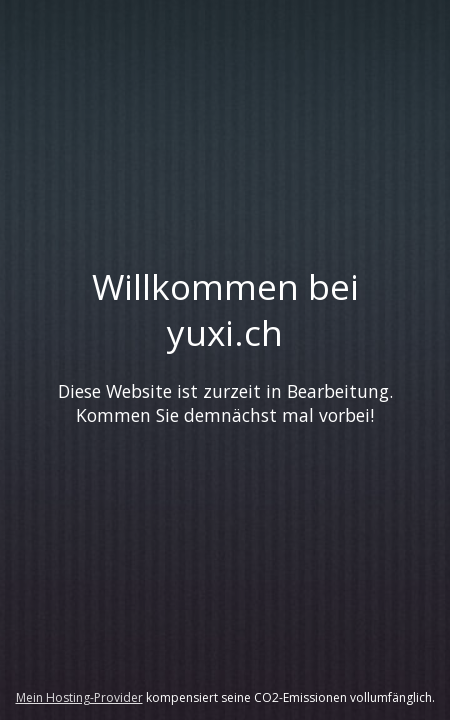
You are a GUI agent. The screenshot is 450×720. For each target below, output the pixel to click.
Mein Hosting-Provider (79, 697)
